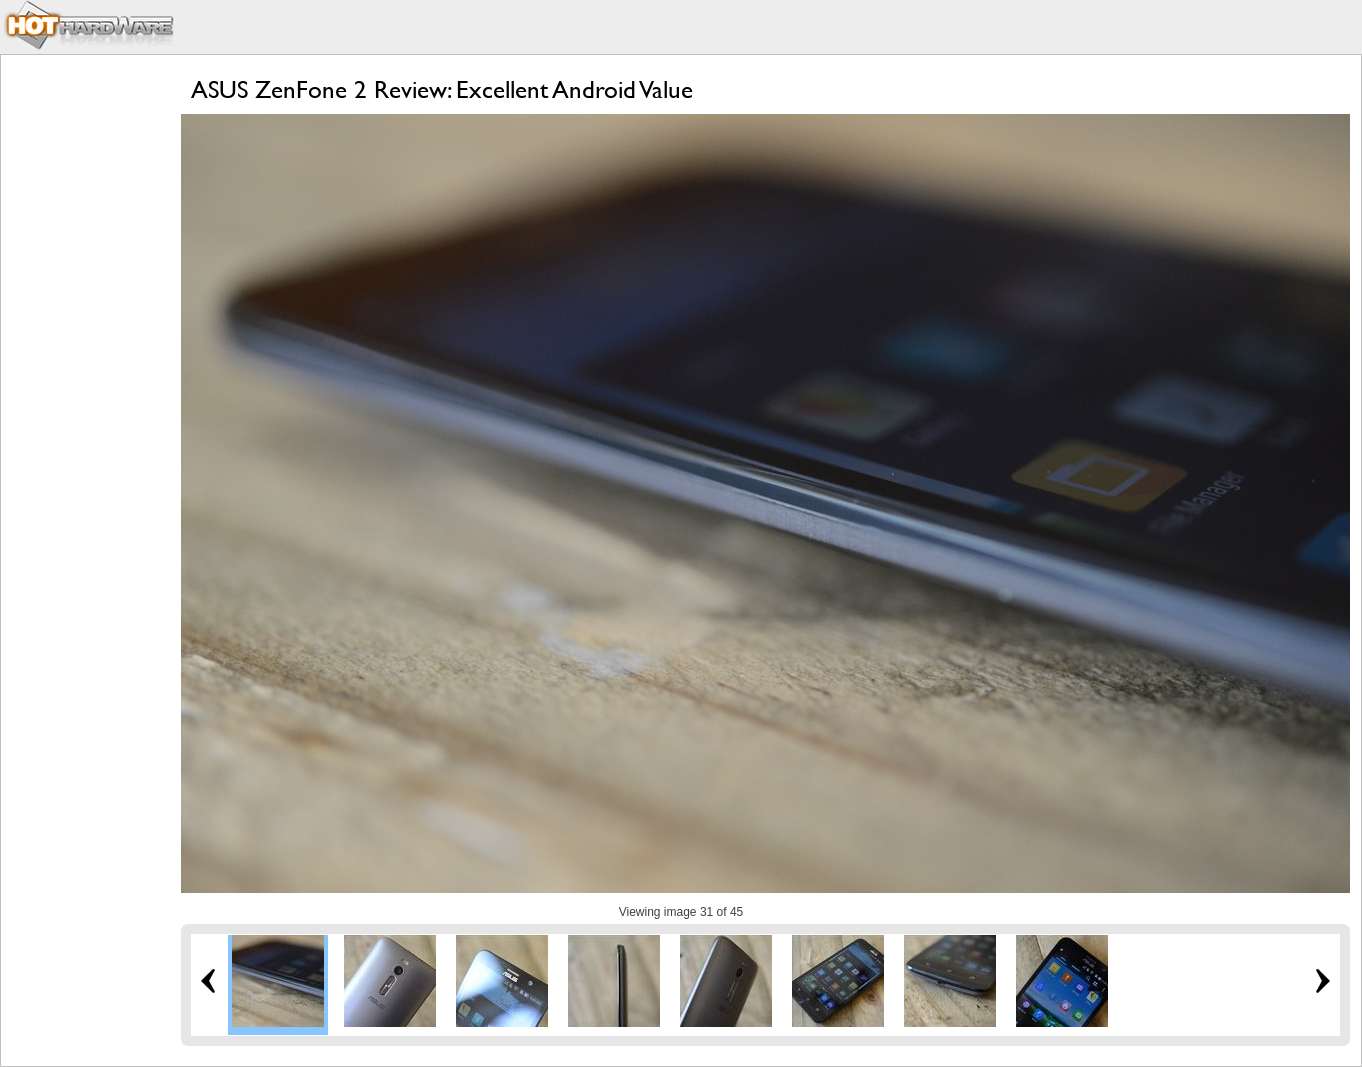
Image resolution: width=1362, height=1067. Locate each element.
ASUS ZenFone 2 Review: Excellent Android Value (442, 89)
